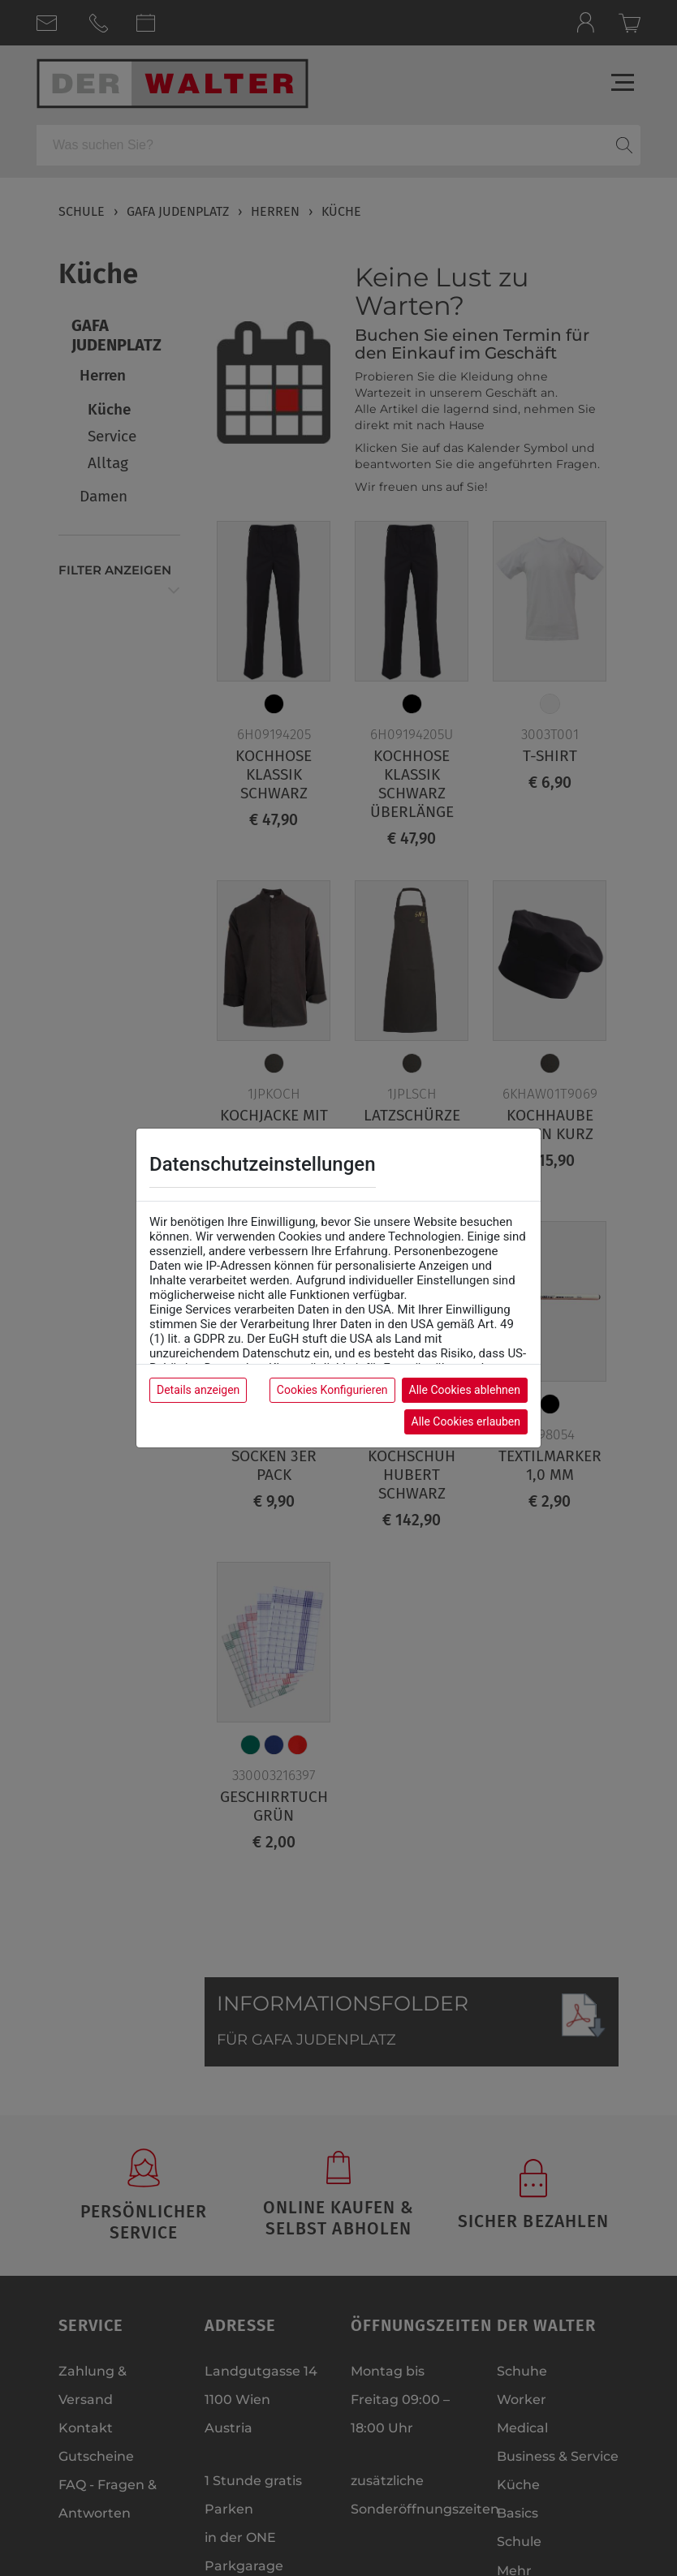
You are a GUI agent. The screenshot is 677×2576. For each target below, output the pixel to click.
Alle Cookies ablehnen (464, 1389)
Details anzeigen (198, 1389)
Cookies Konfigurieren (332, 1389)
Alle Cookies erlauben (466, 1421)
